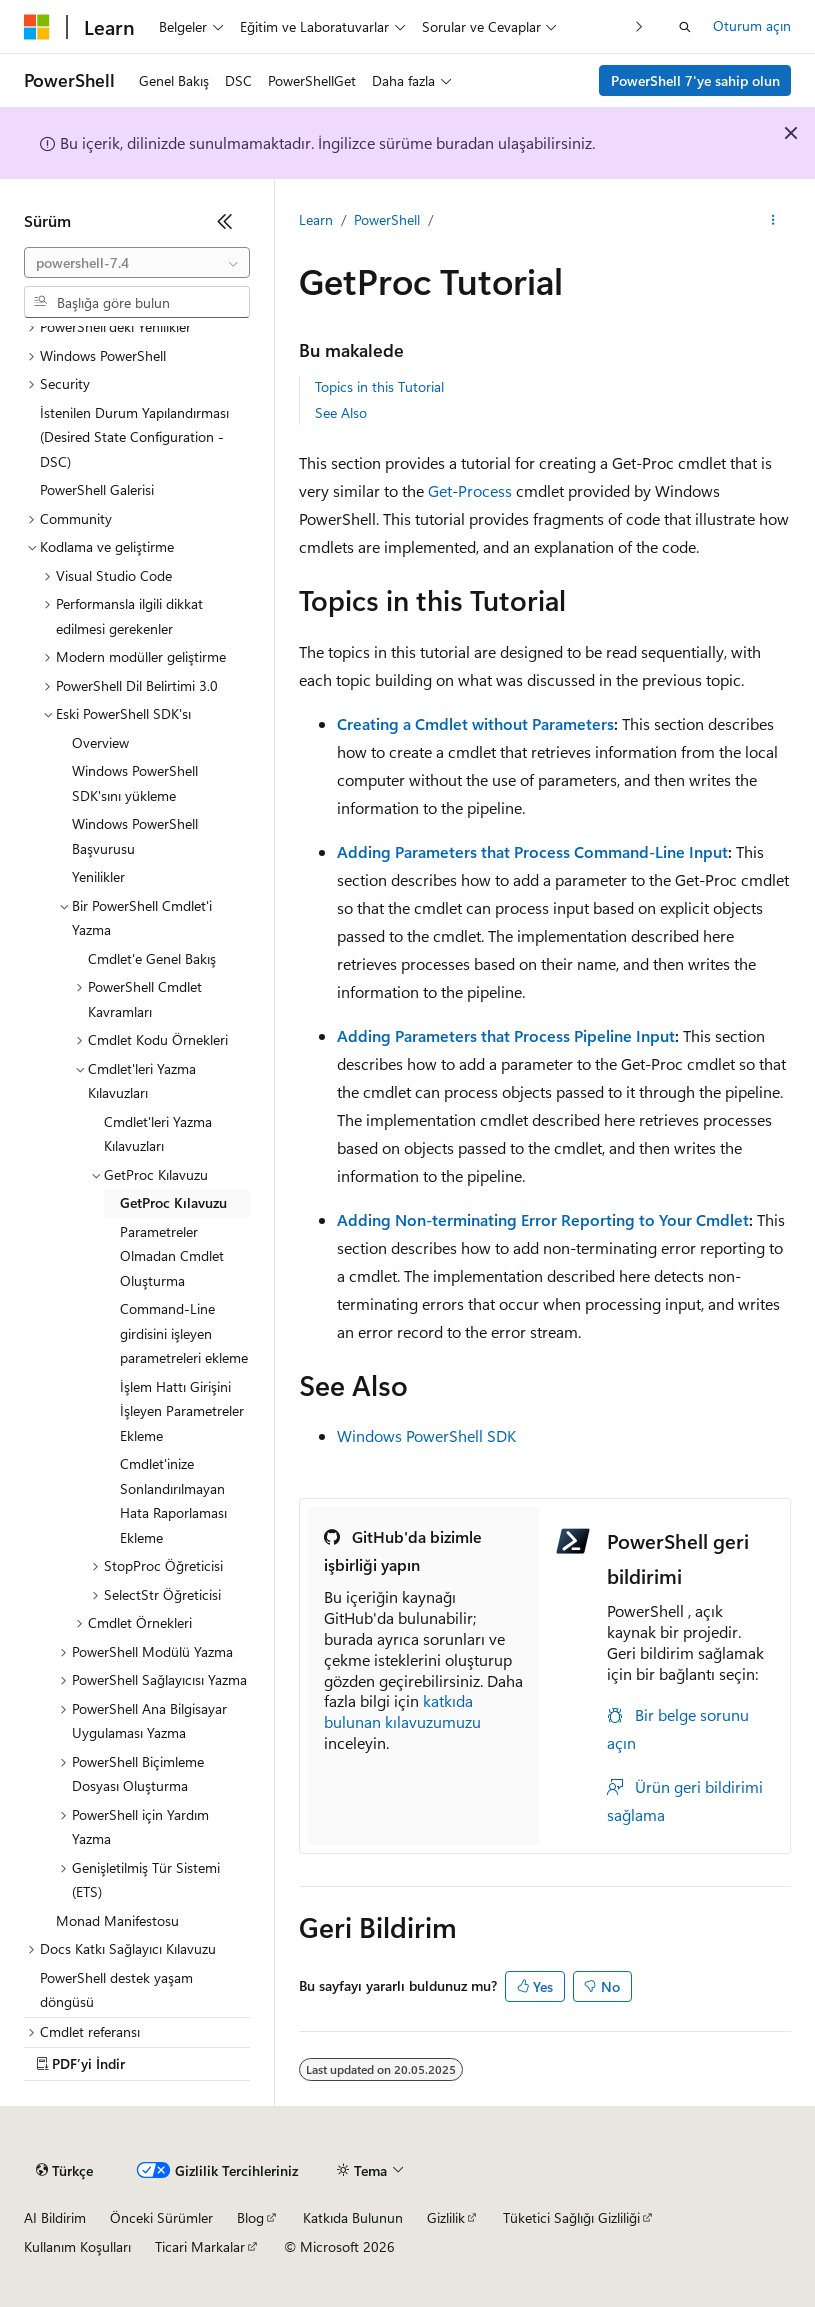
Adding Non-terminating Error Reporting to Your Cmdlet (543, 1219)
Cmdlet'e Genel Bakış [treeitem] (152, 958)
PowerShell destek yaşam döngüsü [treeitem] (116, 1990)
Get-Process (470, 490)
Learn (316, 219)
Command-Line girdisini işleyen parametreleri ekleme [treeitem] (184, 1333)
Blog (250, 2217)
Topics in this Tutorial (379, 386)
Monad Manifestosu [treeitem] (117, 1920)
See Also (341, 412)
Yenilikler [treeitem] (98, 876)
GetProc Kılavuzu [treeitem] (173, 1202)
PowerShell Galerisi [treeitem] (97, 489)
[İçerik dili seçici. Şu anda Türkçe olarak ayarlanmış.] (64, 2171)
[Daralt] (225, 221)
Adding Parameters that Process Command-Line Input (532, 851)
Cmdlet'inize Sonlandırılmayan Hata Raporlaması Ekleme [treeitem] (173, 1500)
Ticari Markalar (200, 2246)
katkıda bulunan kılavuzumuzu (402, 1711)
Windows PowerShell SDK (426, 1435)
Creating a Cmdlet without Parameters (475, 723)
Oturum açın (752, 25)
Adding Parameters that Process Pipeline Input (506, 1035)
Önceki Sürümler (161, 2217)
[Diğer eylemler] (773, 221)
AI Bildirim (55, 2217)
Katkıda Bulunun (353, 2217)
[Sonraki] (639, 26)
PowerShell (387, 219)
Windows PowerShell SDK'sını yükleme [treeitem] (135, 783)
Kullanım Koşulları (77, 2246)
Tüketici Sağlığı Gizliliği (571, 2217)
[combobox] (137, 263)
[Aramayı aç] (685, 27)
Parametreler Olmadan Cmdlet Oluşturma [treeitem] (172, 1256)
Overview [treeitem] (100, 742)
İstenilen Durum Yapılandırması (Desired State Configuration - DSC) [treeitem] (134, 437)
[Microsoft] (37, 27)
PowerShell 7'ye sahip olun (695, 80)
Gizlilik (446, 2217)
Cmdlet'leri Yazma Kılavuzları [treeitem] (158, 1134)
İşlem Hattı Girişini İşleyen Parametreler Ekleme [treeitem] (182, 1411)
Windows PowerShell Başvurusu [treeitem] (135, 836)
